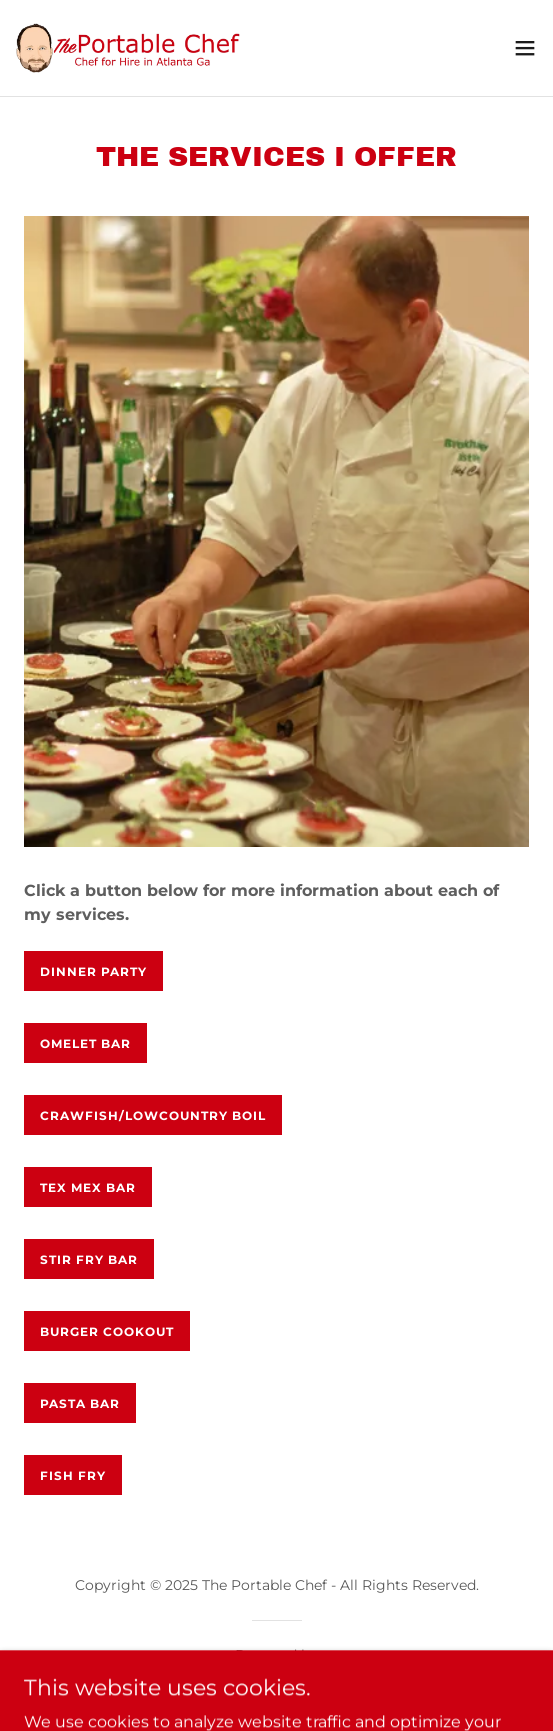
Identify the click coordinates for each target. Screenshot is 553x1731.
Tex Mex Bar (88, 1187)
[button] (525, 48)
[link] (128, 48)
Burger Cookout (107, 1331)
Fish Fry (73, 1475)
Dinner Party (93, 971)
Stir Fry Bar (89, 1259)
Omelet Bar (85, 1043)
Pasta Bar (80, 1403)
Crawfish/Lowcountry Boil (153, 1115)
